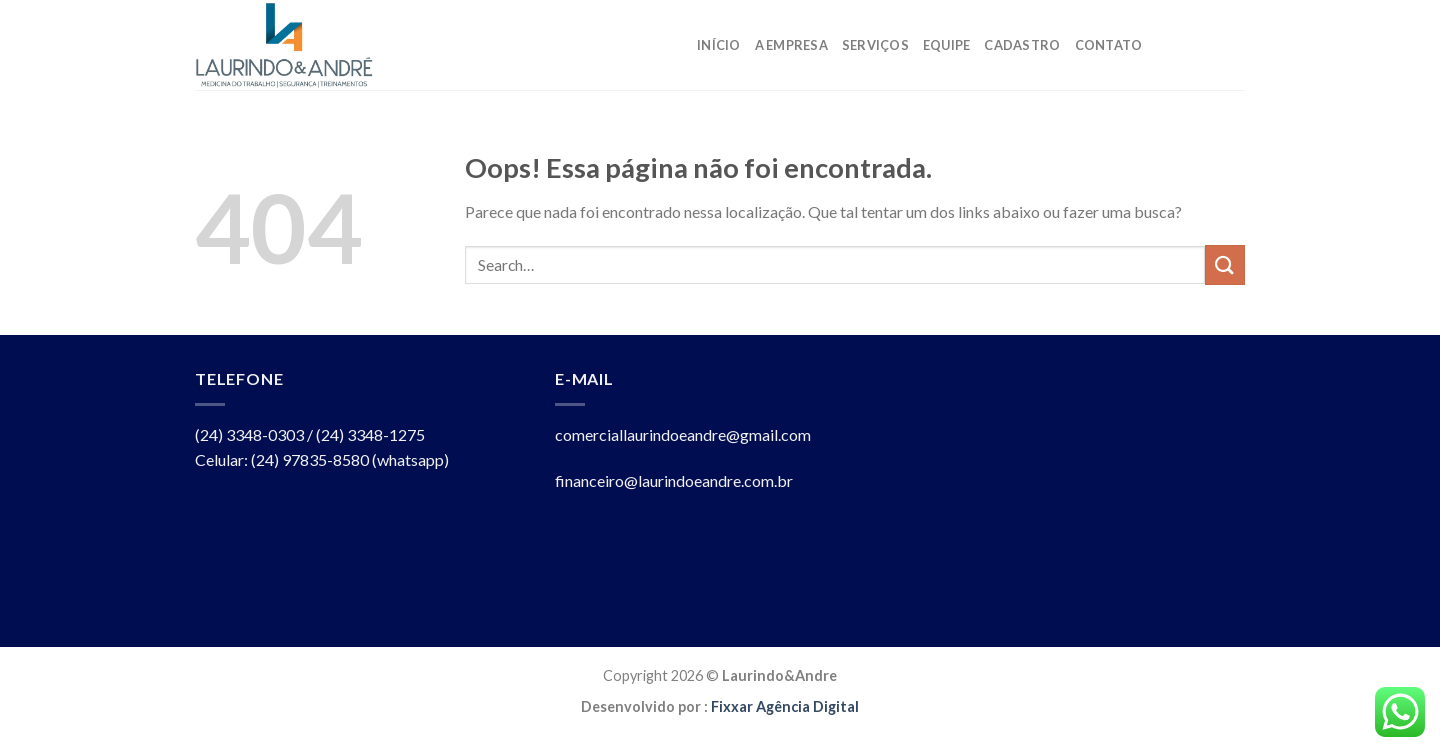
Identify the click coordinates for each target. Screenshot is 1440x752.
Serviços (875, 45)
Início (719, 45)
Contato (1109, 45)
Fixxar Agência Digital (785, 706)
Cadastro (1022, 45)
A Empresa (791, 45)
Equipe (947, 45)
